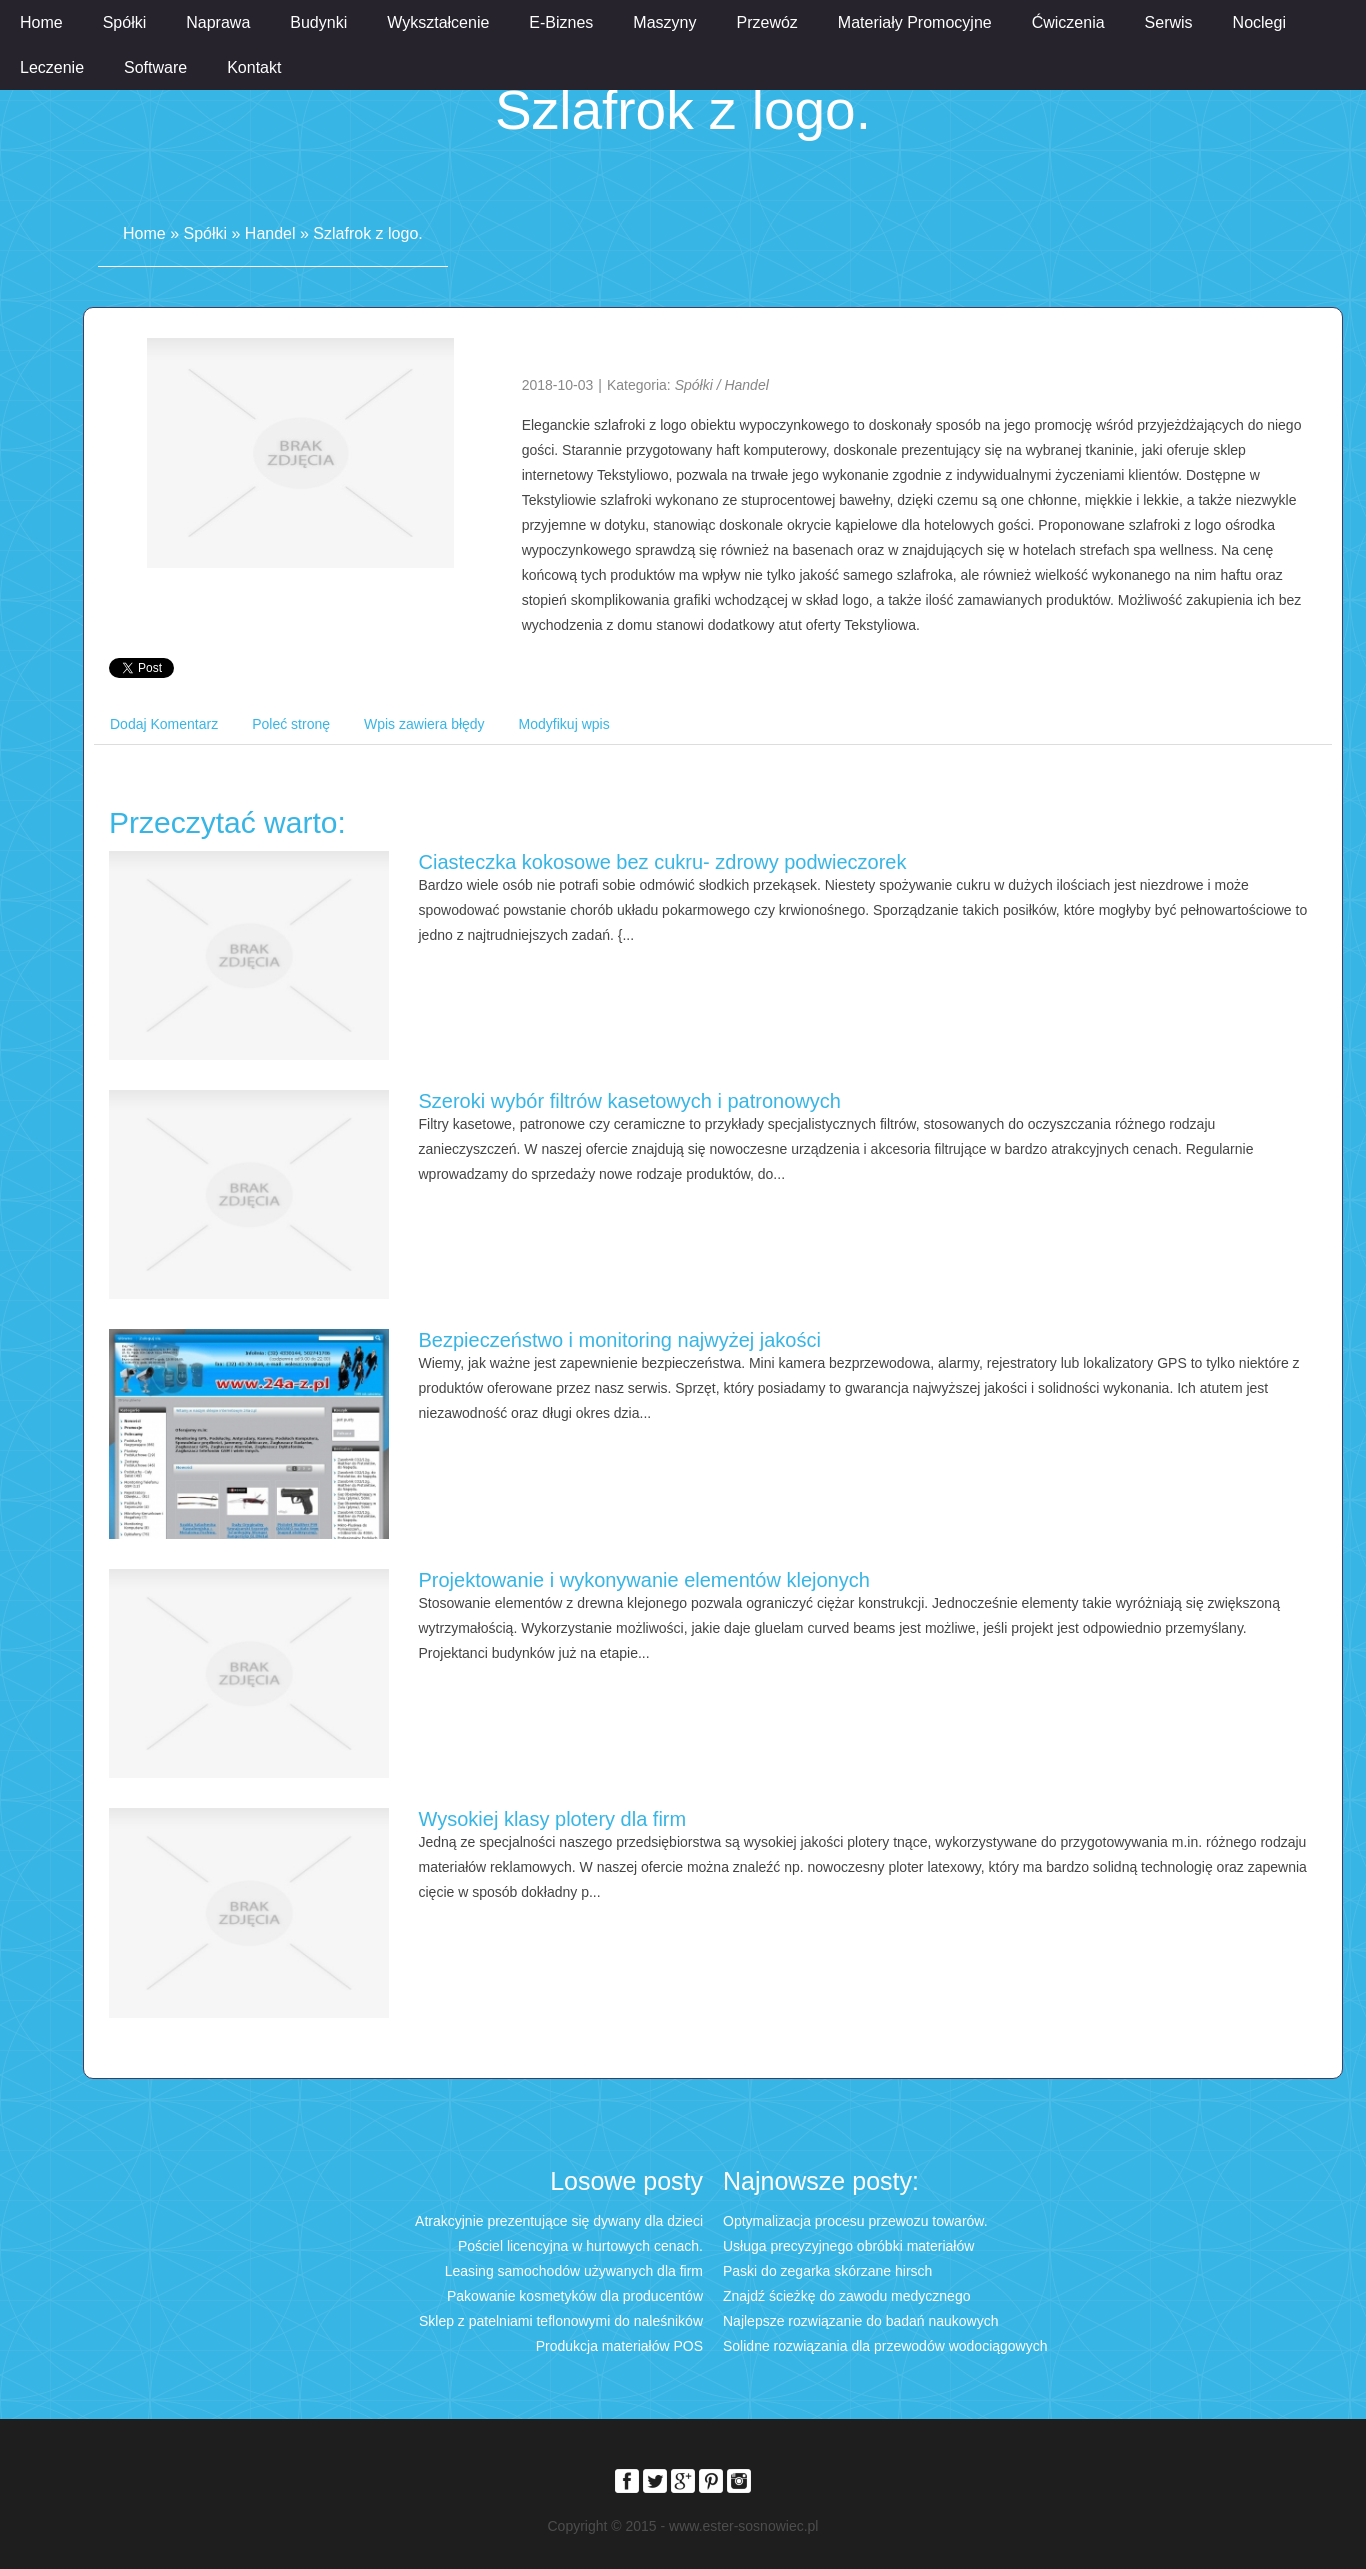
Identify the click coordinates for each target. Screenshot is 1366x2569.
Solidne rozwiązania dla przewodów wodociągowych (885, 2346)
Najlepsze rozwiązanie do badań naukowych (861, 2321)
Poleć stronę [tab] (291, 724)
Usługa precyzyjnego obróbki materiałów (848, 2246)
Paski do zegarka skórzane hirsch (827, 2271)
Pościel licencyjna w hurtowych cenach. (580, 2246)
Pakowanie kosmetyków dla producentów (575, 2296)
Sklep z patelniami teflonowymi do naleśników (561, 2321)
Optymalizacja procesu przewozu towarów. (855, 2221)
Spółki (205, 233)
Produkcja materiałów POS (619, 2346)
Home (144, 233)
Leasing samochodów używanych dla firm (574, 2271)
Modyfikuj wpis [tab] (564, 724)
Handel (270, 233)
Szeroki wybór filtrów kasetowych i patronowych (630, 1101)
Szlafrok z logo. (367, 233)
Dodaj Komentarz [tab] (164, 724)
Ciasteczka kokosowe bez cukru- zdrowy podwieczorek (663, 862)
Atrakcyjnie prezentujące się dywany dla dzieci (559, 2221)
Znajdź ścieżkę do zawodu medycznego (846, 2296)
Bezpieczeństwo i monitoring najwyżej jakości (620, 1340)
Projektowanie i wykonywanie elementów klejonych (644, 1580)
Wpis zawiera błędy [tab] (424, 724)
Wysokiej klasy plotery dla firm (553, 1819)
